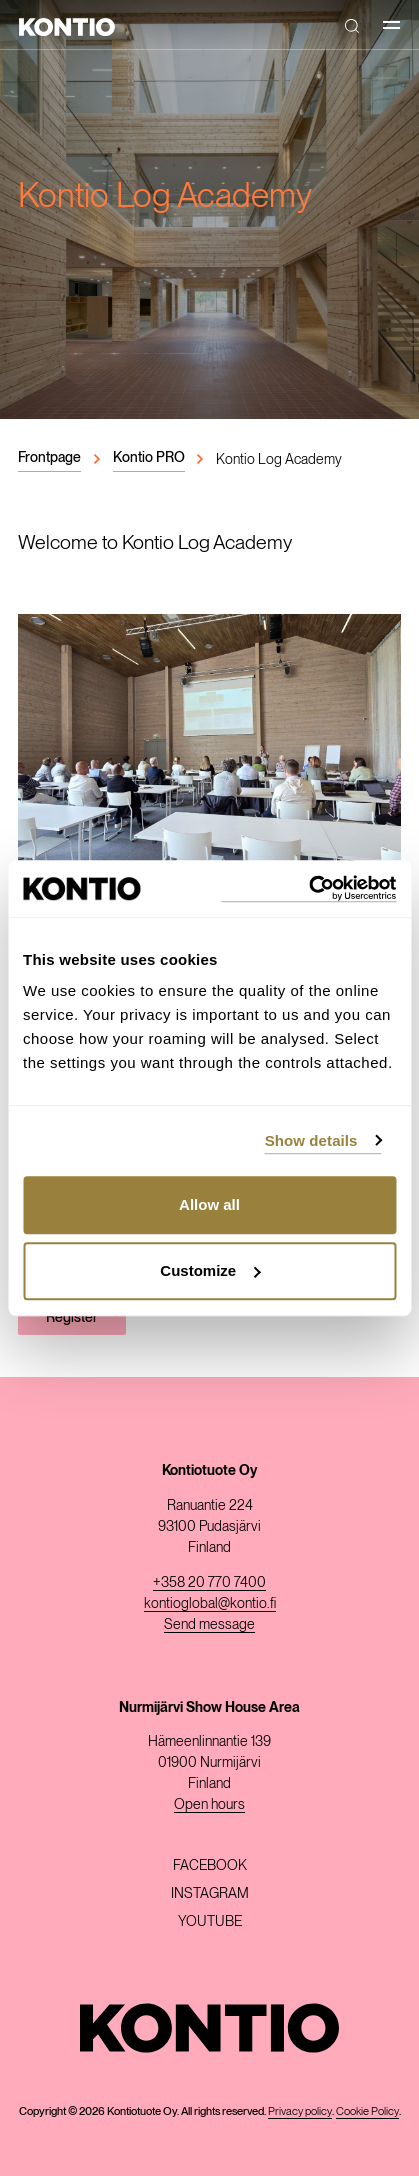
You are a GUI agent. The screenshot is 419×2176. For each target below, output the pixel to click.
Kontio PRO (149, 457)
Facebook (210, 1865)
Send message (209, 1624)
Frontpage (49, 457)
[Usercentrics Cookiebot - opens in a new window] (308, 888)
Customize (210, 1270)
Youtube (210, 1921)
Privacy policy (300, 2111)
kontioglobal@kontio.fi (210, 1603)
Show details (311, 1140)
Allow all (209, 1204)
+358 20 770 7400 (209, 1582)
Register (72, 1317)
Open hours (209, 1804)
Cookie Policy (367, 2111)
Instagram (210, 1893)
